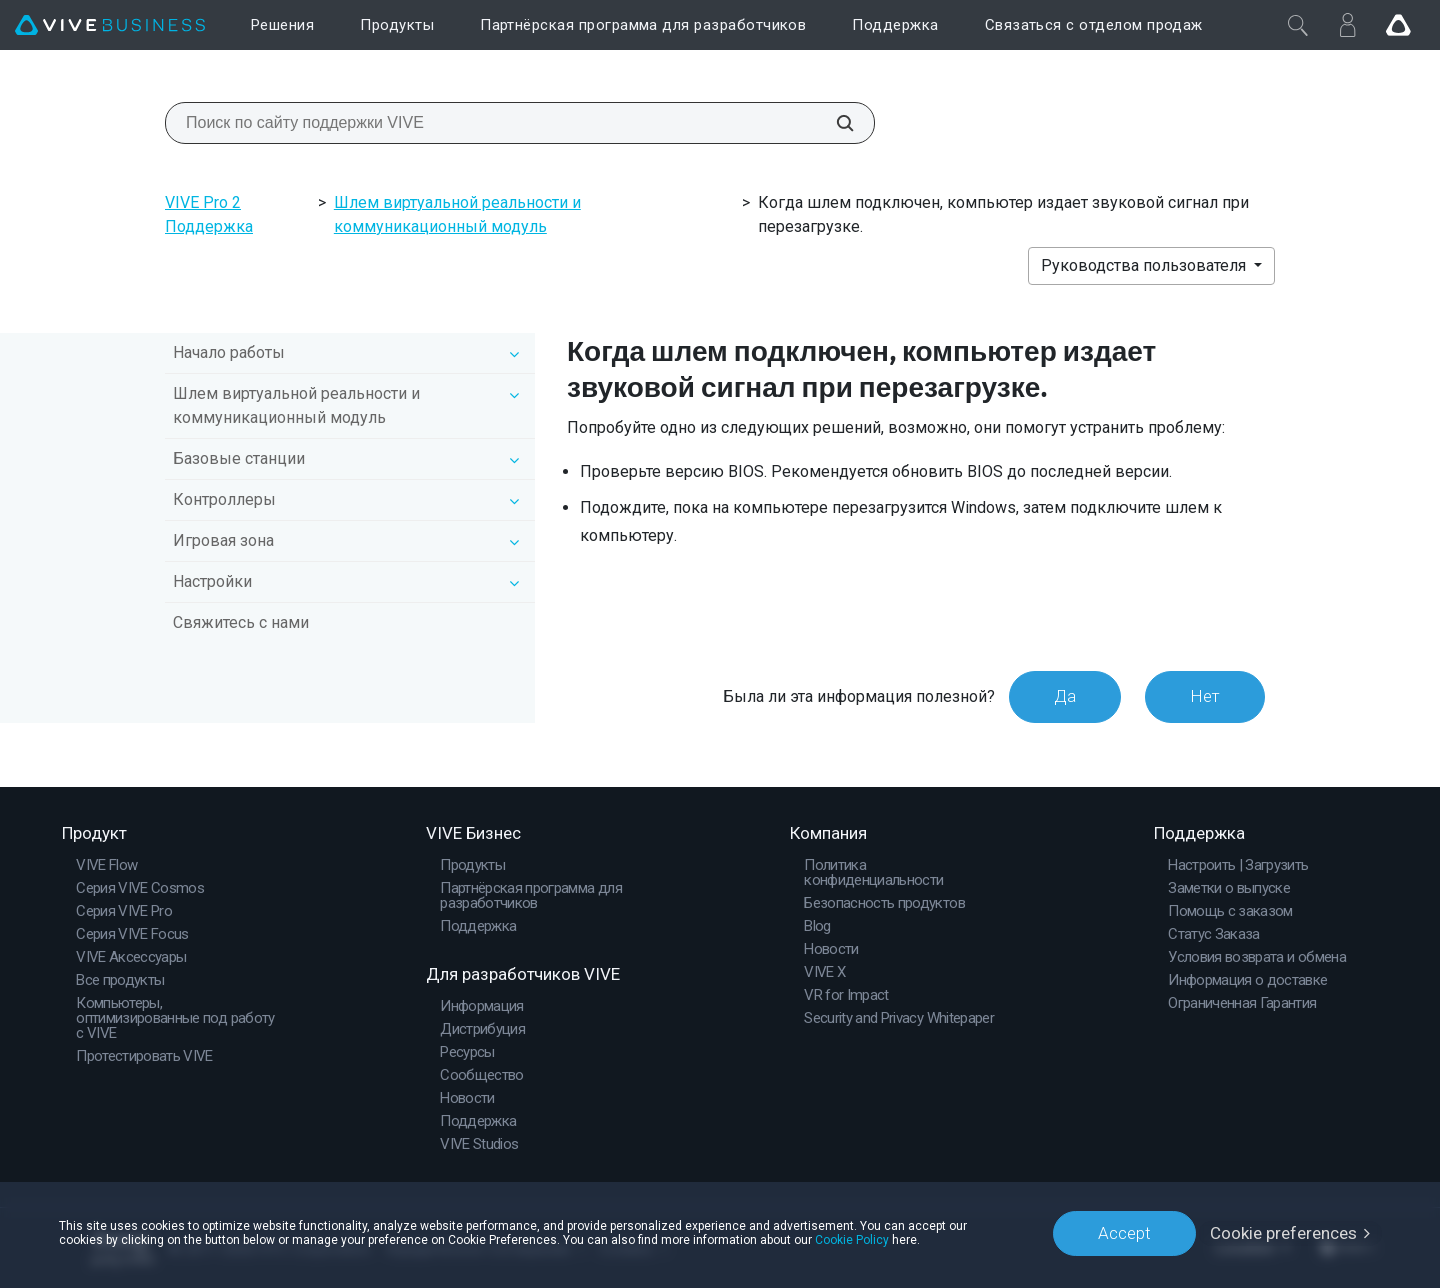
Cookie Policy (852, 1240)
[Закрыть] (1298, 25)
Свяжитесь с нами (241, 622)
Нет (1205, 696)
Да (1065, 696)
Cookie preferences (1283, 1233)
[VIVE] (110, 25)
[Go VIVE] (1398, 25)
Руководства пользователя (1145, 265)
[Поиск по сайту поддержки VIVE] (834, 123)
